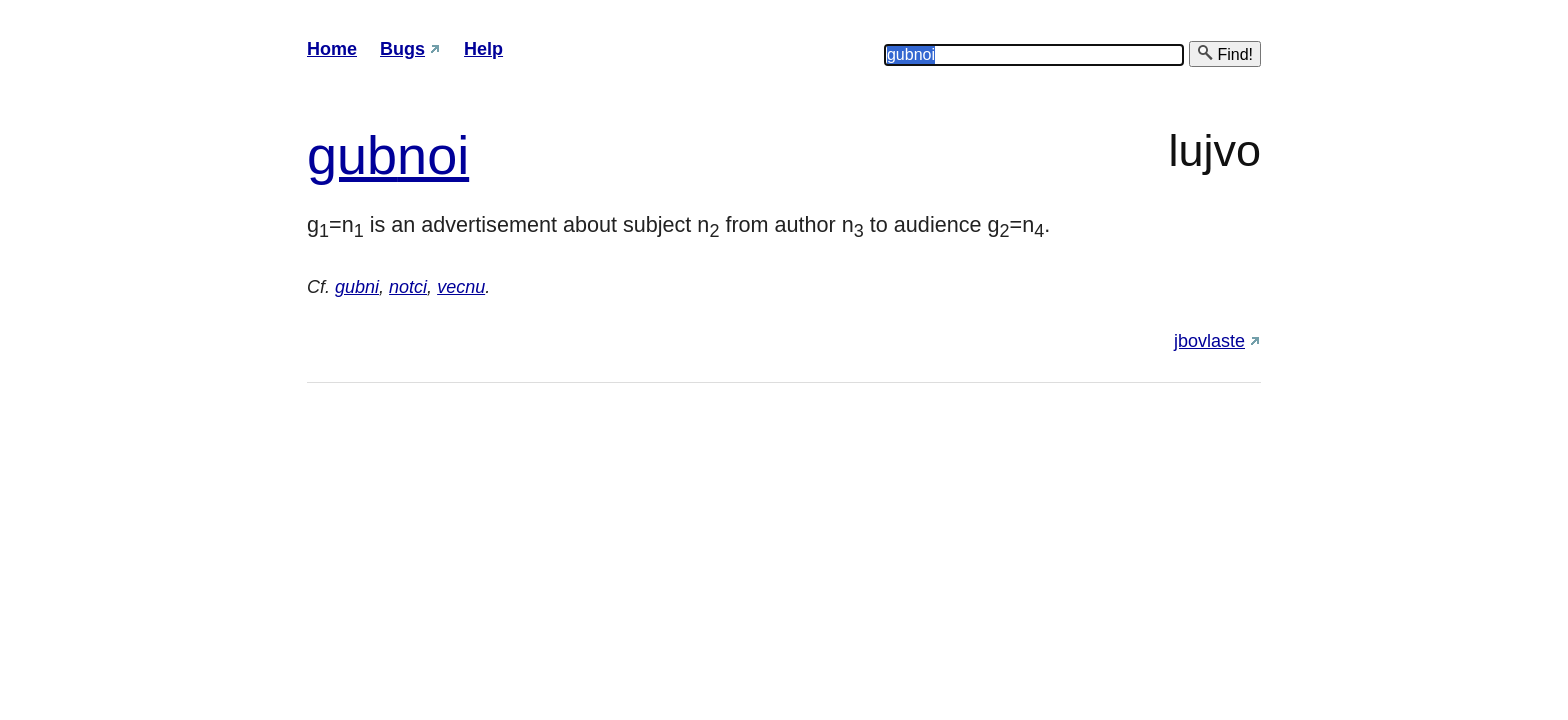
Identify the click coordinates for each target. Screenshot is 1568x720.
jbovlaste (1209, 341)
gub (352, 155)
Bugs (402, 49)
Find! (1225, 53)
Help (483, 49)
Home (332, 49)
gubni (357, 287)
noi (433, 155)
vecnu (461, 287)
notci (408, 287)
